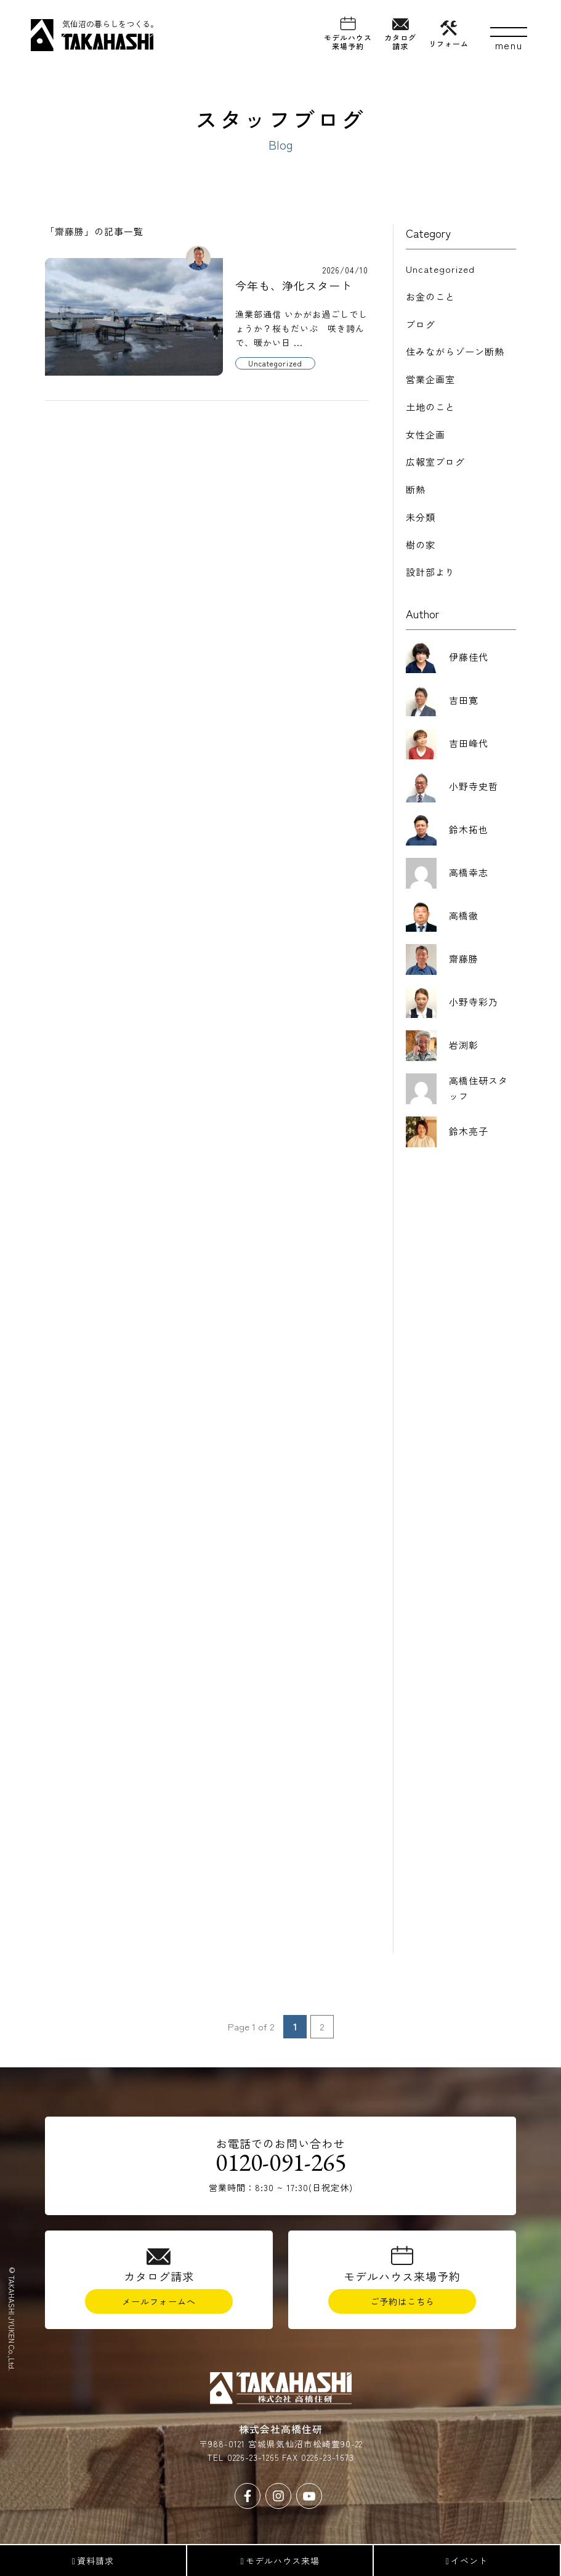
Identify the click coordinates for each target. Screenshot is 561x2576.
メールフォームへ (159, 2308)
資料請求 (93, 2560)
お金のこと (430, 296)
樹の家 (420, 544)
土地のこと (430, 406)
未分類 (420, 517)
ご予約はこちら (402, 2308)
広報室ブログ (435, 461)
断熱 (416, 489)
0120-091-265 (281, 2169)
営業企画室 (430, 379)
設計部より (430, 571)
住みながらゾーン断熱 (455, 351)
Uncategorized (440, 268)
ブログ (420, 324)
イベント (467, 2560)
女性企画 (425, 434)
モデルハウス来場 (279, 2560)
